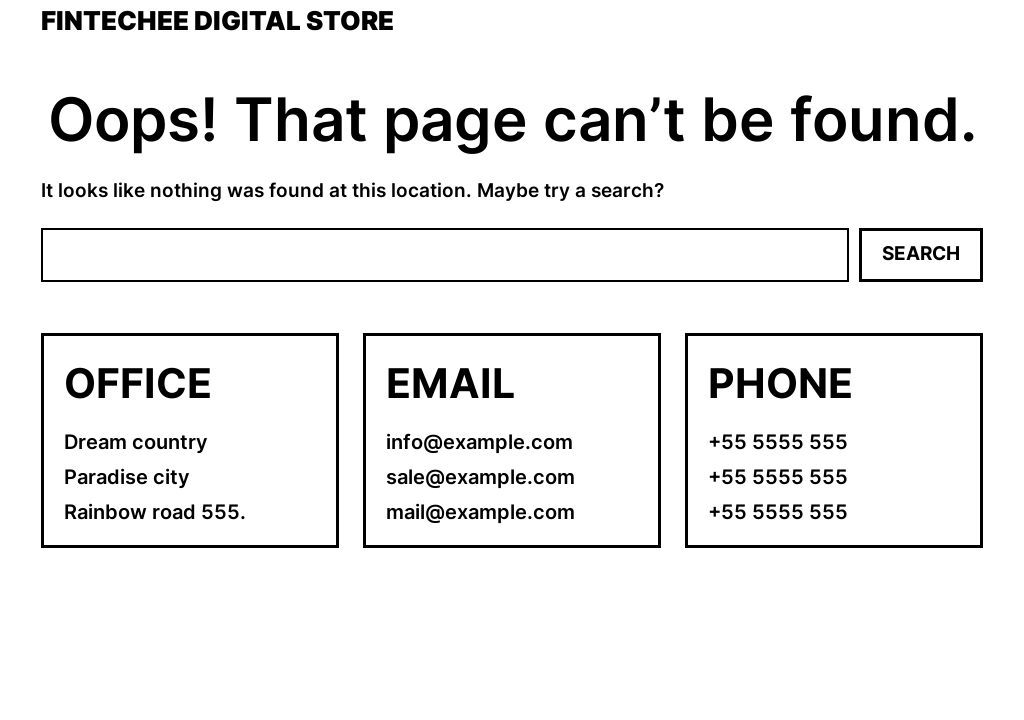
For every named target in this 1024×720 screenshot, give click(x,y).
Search (921, 253)
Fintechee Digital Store (217, 21)
